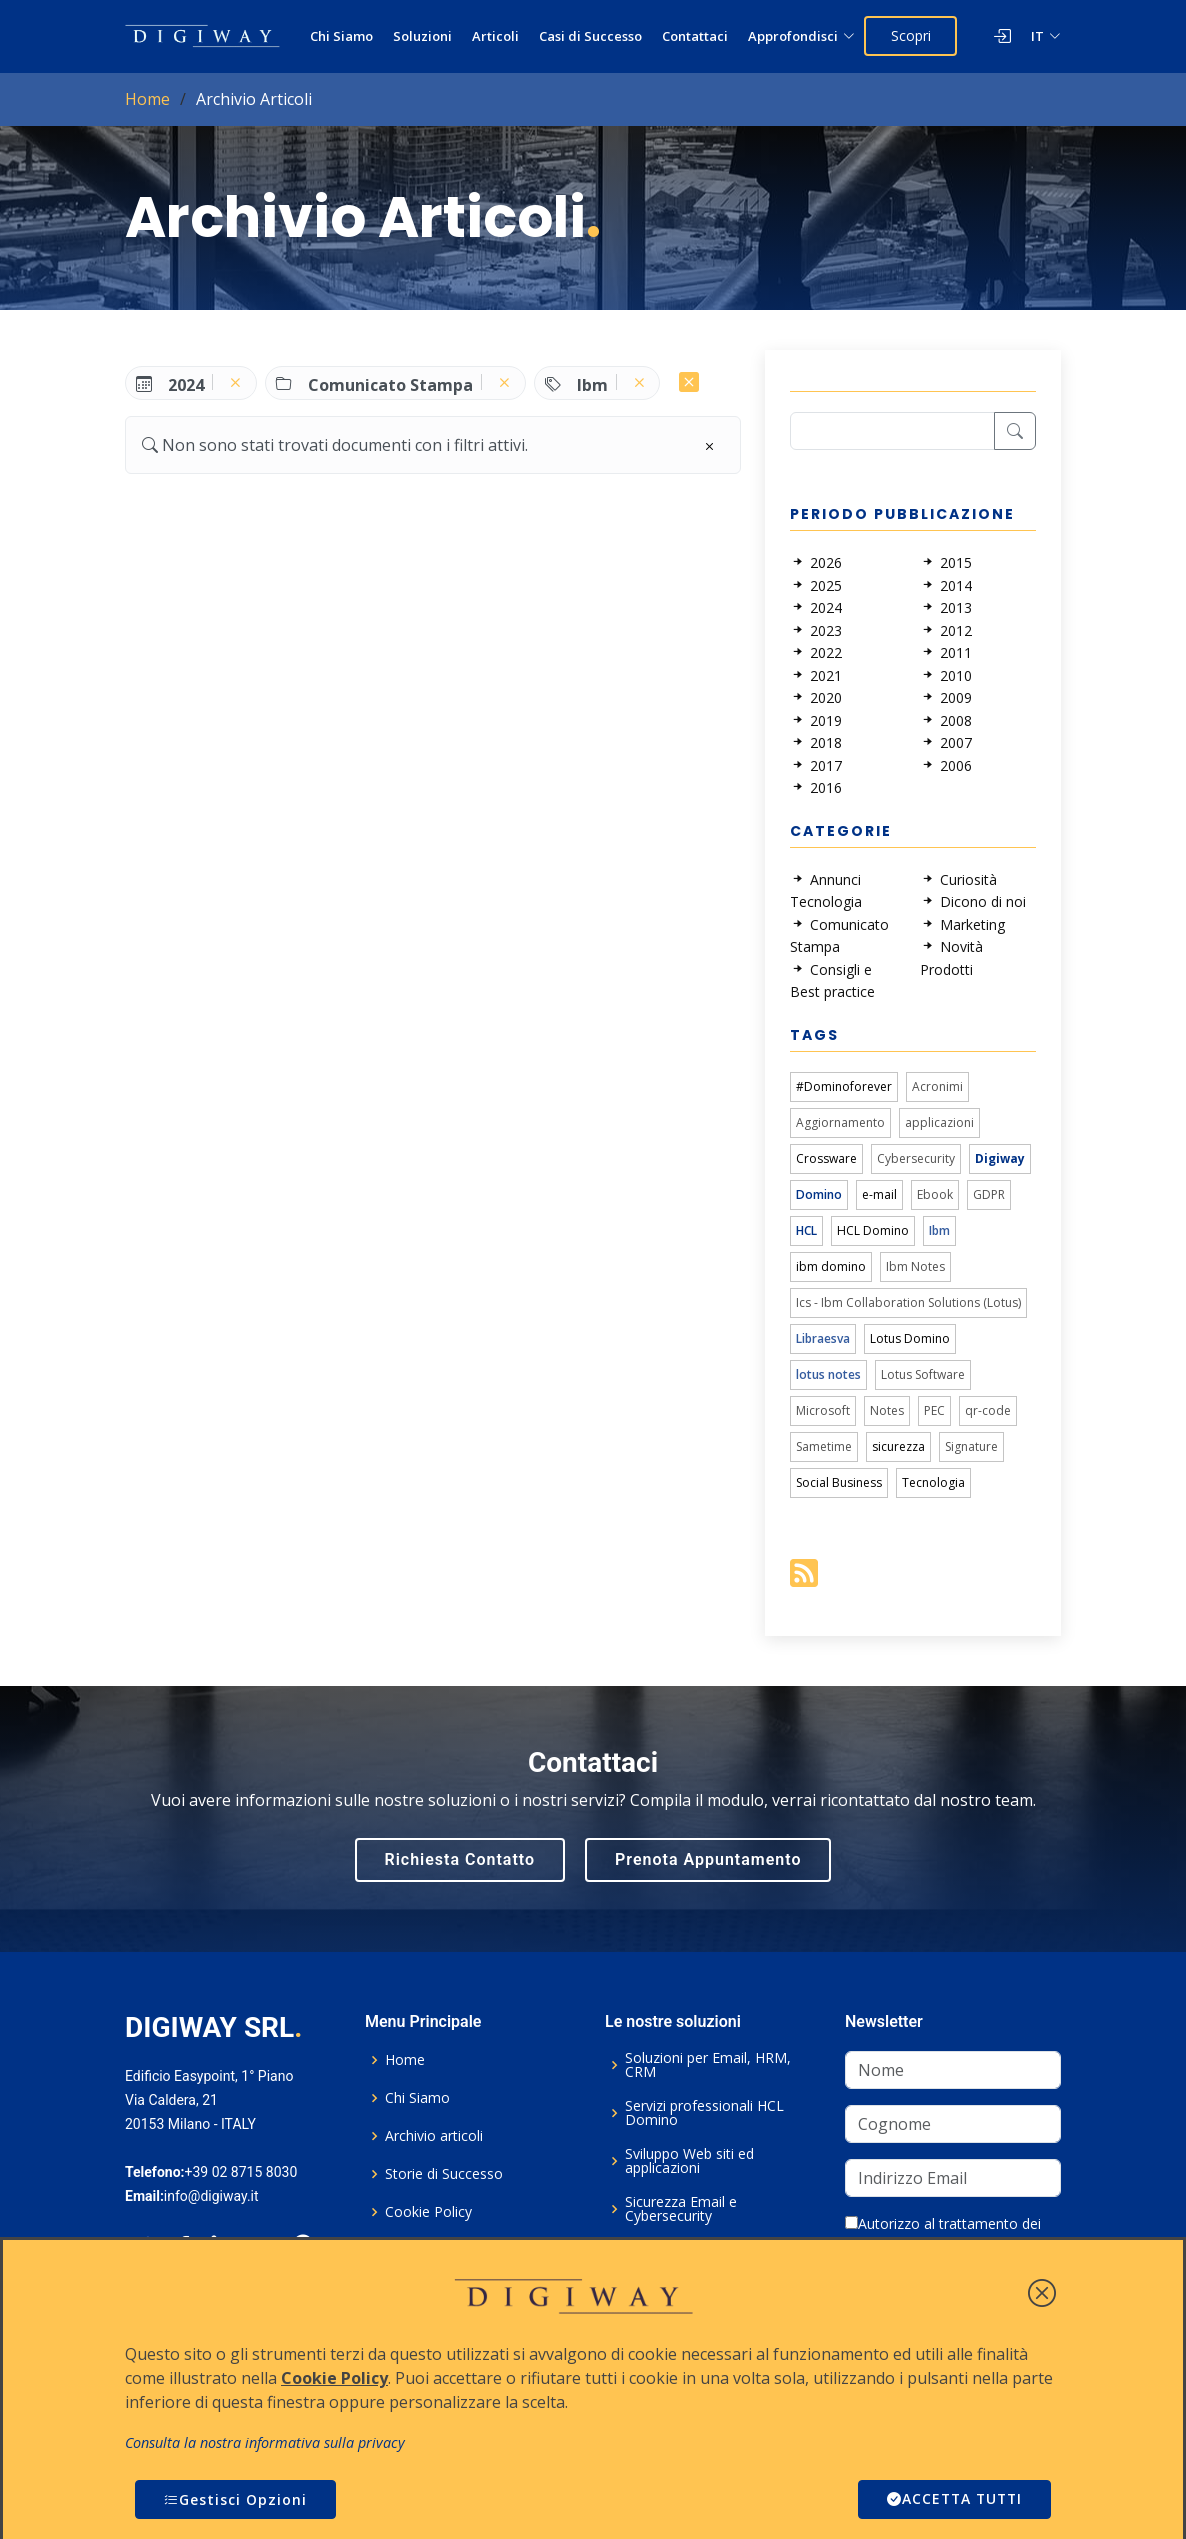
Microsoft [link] (823, 1410)
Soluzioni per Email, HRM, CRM (708, 2065)
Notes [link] (887, 1410)
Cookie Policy (428, 2212)
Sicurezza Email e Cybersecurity (681, 2209)
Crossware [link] (826, 1158)
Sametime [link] (824, 1446)
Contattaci (695, 36)
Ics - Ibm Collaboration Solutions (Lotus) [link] (908, 1302)
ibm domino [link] (831, 1266)
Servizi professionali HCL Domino (704, 2113)
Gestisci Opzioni (235, 2499)
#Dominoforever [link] (844, 1086)
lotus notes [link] (828, 1374)
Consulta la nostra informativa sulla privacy (265, 2442)
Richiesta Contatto (460, 1859)
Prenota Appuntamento (708, 1859)
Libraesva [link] (823, 1338)
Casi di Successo (590, 36)
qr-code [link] (988, 1410)
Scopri (911, 35)
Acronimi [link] (937, 1086)
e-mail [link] (879, 1194)
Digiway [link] (1000, 1158)
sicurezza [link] (898, 1446)
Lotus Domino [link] (910, 1338)
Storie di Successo (444, 2174)
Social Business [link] (839, 1482)
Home (147, 99)
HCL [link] (806, 1230)
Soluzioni (422, 36)
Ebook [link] (935, 1194)
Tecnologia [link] (933, 1482)
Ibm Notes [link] (915, 1266)
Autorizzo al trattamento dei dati (943, 2234)
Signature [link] (971, 1446)
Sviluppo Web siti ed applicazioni (689, 2161)
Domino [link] (819, 1194)
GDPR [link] (989, 1194)
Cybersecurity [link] (916, 1158)
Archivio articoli (434, 2136)
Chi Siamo (341, 36)
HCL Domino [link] (873, 1230)
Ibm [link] (939, 1230)
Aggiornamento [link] (840, 1122)
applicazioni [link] (939, 1122)
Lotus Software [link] (923, 1374)
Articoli (495, 36)
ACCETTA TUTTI (952, 2499)
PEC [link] (934, 1410)
